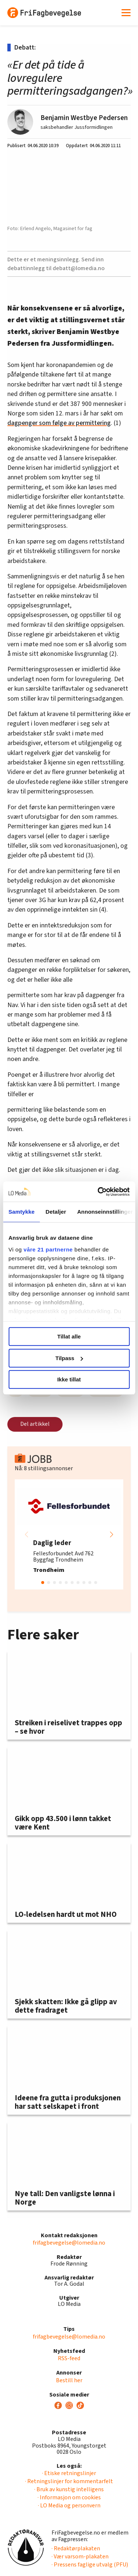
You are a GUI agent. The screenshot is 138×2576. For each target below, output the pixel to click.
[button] (111, 1534)
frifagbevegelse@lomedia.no (69, 2243)
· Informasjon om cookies (69, 2497)
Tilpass (69, 1358)
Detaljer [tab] (56, 1212)
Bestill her (69, 2380)
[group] (69, 1534)
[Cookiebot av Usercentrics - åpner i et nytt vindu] (98, 1191)
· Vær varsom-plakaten (80, 2557)
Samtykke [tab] (21, 1212)
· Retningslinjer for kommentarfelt (69, 2481)
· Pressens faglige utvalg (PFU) (90, 2565)
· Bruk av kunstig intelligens (69, 2489)
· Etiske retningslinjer (69, 2473)
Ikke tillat (69, 1379)
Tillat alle (69, 1336)
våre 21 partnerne (48, 1249)
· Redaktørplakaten (76, 2548)
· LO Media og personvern (69, 2505)
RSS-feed (69, 2358)
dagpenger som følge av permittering (59, 423)
